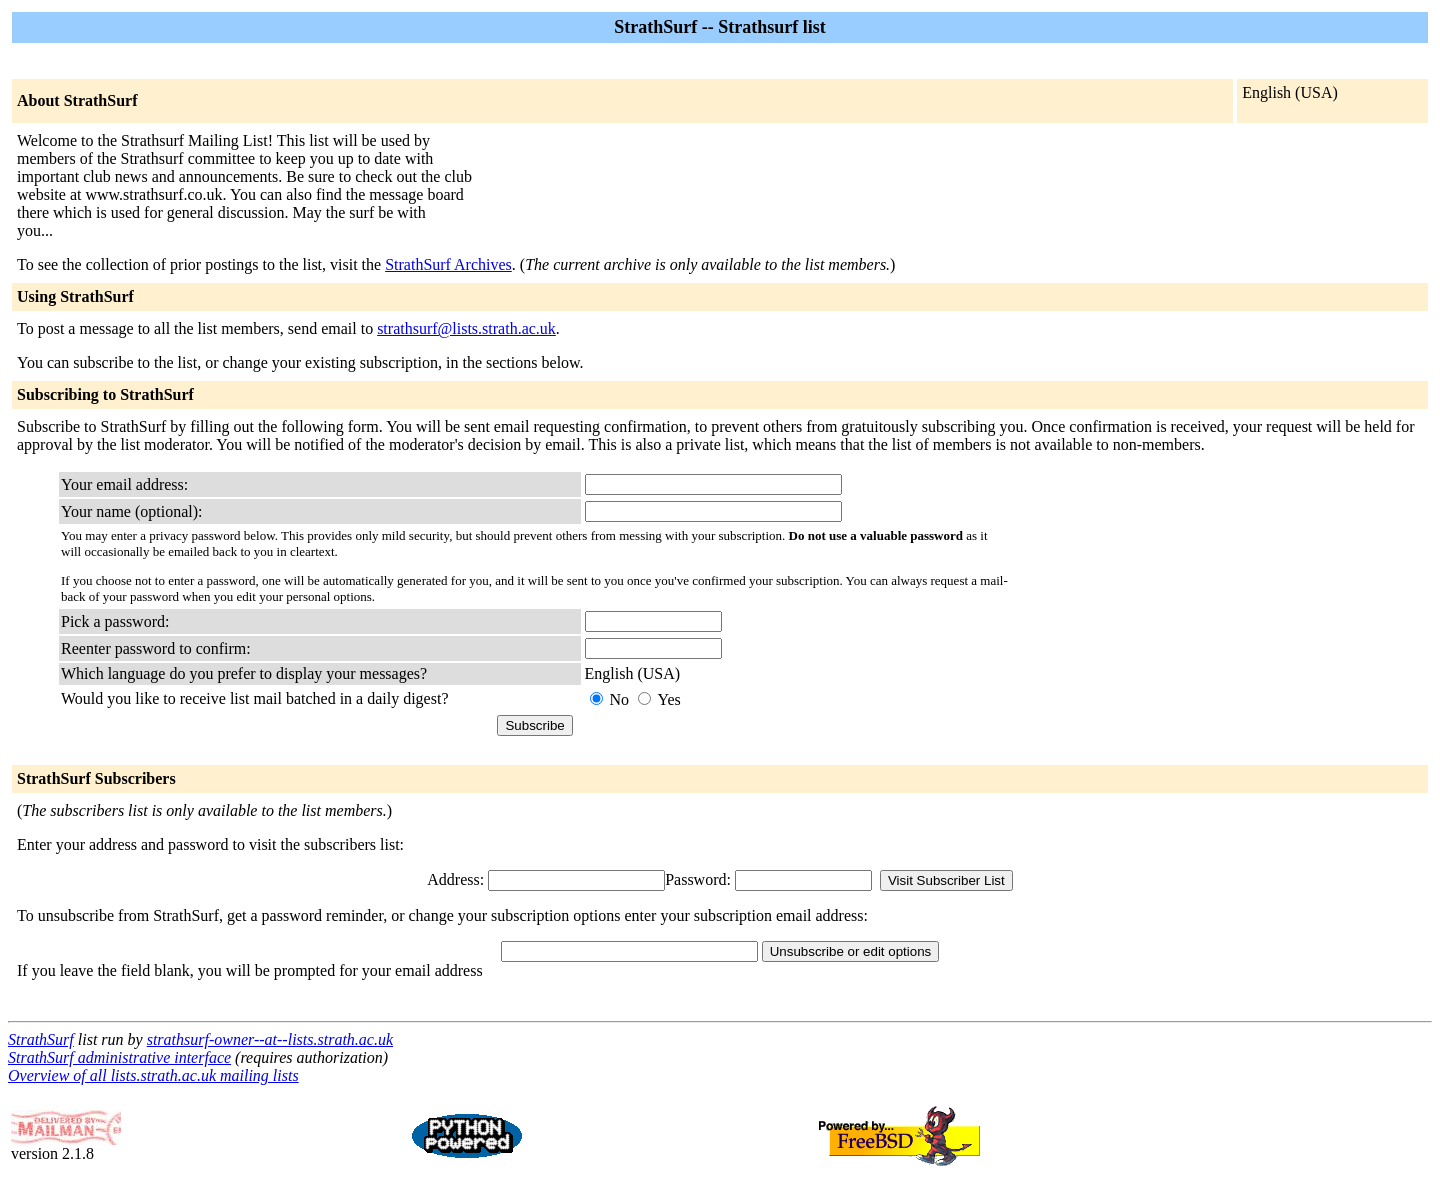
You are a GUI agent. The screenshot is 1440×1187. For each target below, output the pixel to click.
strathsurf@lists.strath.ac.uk (466, 328)
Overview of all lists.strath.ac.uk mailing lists (153, 1075)
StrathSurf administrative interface (119, 1057)
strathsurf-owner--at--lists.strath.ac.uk (270, 1039)
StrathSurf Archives (448, 264)
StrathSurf (41, 1039)
